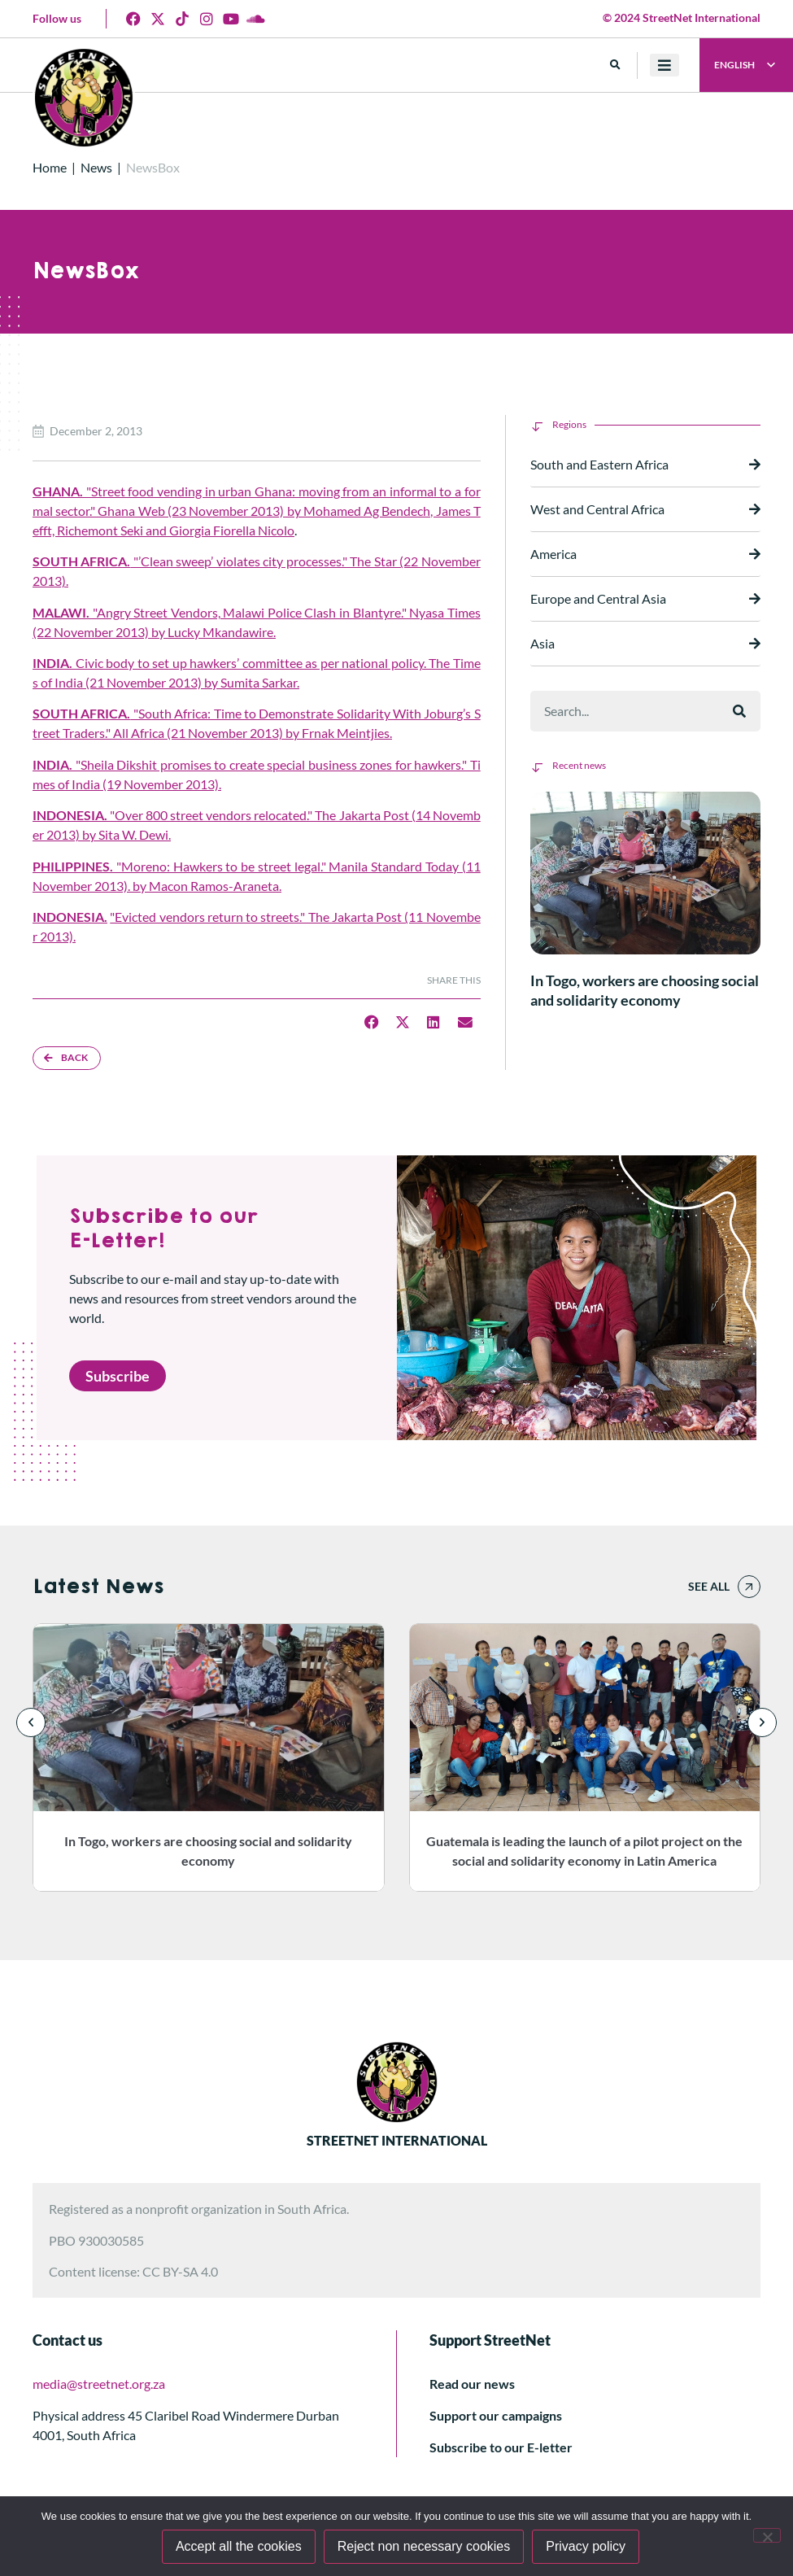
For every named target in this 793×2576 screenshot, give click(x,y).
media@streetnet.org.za (99, 2383)
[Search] (739, 711)
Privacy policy (585, 2546)
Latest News (98, 1586)
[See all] (749, 1586)
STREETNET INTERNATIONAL (397, 2140)
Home (50, 167)
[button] (615, 65)
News (96, 167)
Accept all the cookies (239, 2546)
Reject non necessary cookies (424, 2546)
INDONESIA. (70, 916)
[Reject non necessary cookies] (767, 2535)
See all (709, 1586)
